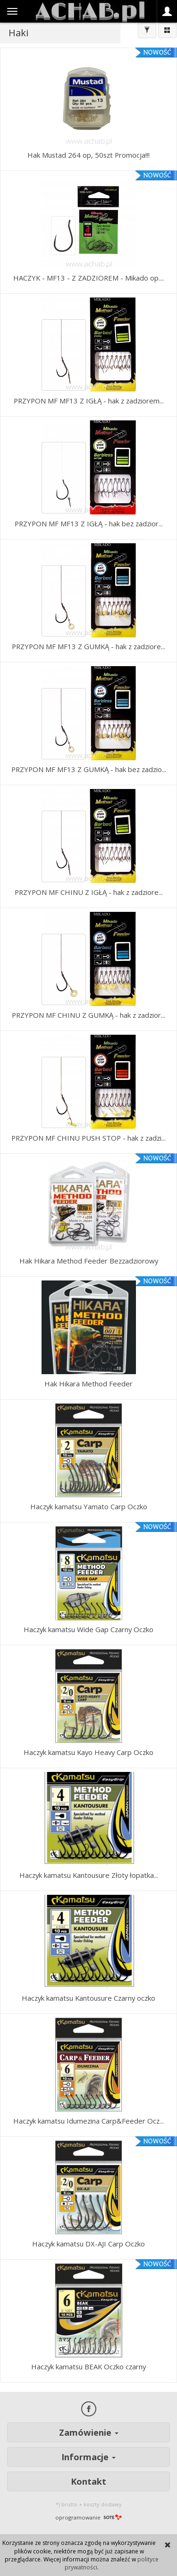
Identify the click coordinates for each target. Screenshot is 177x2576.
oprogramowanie (88, 2517)
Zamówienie (88, 2432)
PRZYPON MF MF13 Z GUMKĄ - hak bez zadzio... (88, 769)
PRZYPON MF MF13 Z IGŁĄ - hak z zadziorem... (89, 400)
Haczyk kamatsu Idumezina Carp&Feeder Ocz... (88, 2120)
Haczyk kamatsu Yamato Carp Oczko (88, 1506)
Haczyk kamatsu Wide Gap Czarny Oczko (88, 1629)
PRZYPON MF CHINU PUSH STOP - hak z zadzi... (88, 1138)
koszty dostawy (103, 2504)
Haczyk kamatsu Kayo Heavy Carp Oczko (88, 1752)
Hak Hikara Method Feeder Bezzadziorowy (88, 1260)
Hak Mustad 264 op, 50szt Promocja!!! (88, 155)
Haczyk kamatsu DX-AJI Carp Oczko (88, 2243)
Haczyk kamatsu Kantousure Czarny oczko (88, 1998)
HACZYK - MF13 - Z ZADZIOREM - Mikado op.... (88, 277)
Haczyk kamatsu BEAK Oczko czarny (88, 2366)
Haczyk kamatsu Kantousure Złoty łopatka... (88, 1875)
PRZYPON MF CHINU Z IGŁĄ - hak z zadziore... (89, 892)
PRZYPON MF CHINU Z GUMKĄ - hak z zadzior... (88, 1015)
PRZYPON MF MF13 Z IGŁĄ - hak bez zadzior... (89, 523)
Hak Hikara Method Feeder (88, 1383)
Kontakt (88, 2481)
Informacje (88, 2457)
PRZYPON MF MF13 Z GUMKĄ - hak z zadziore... (88, 646)
